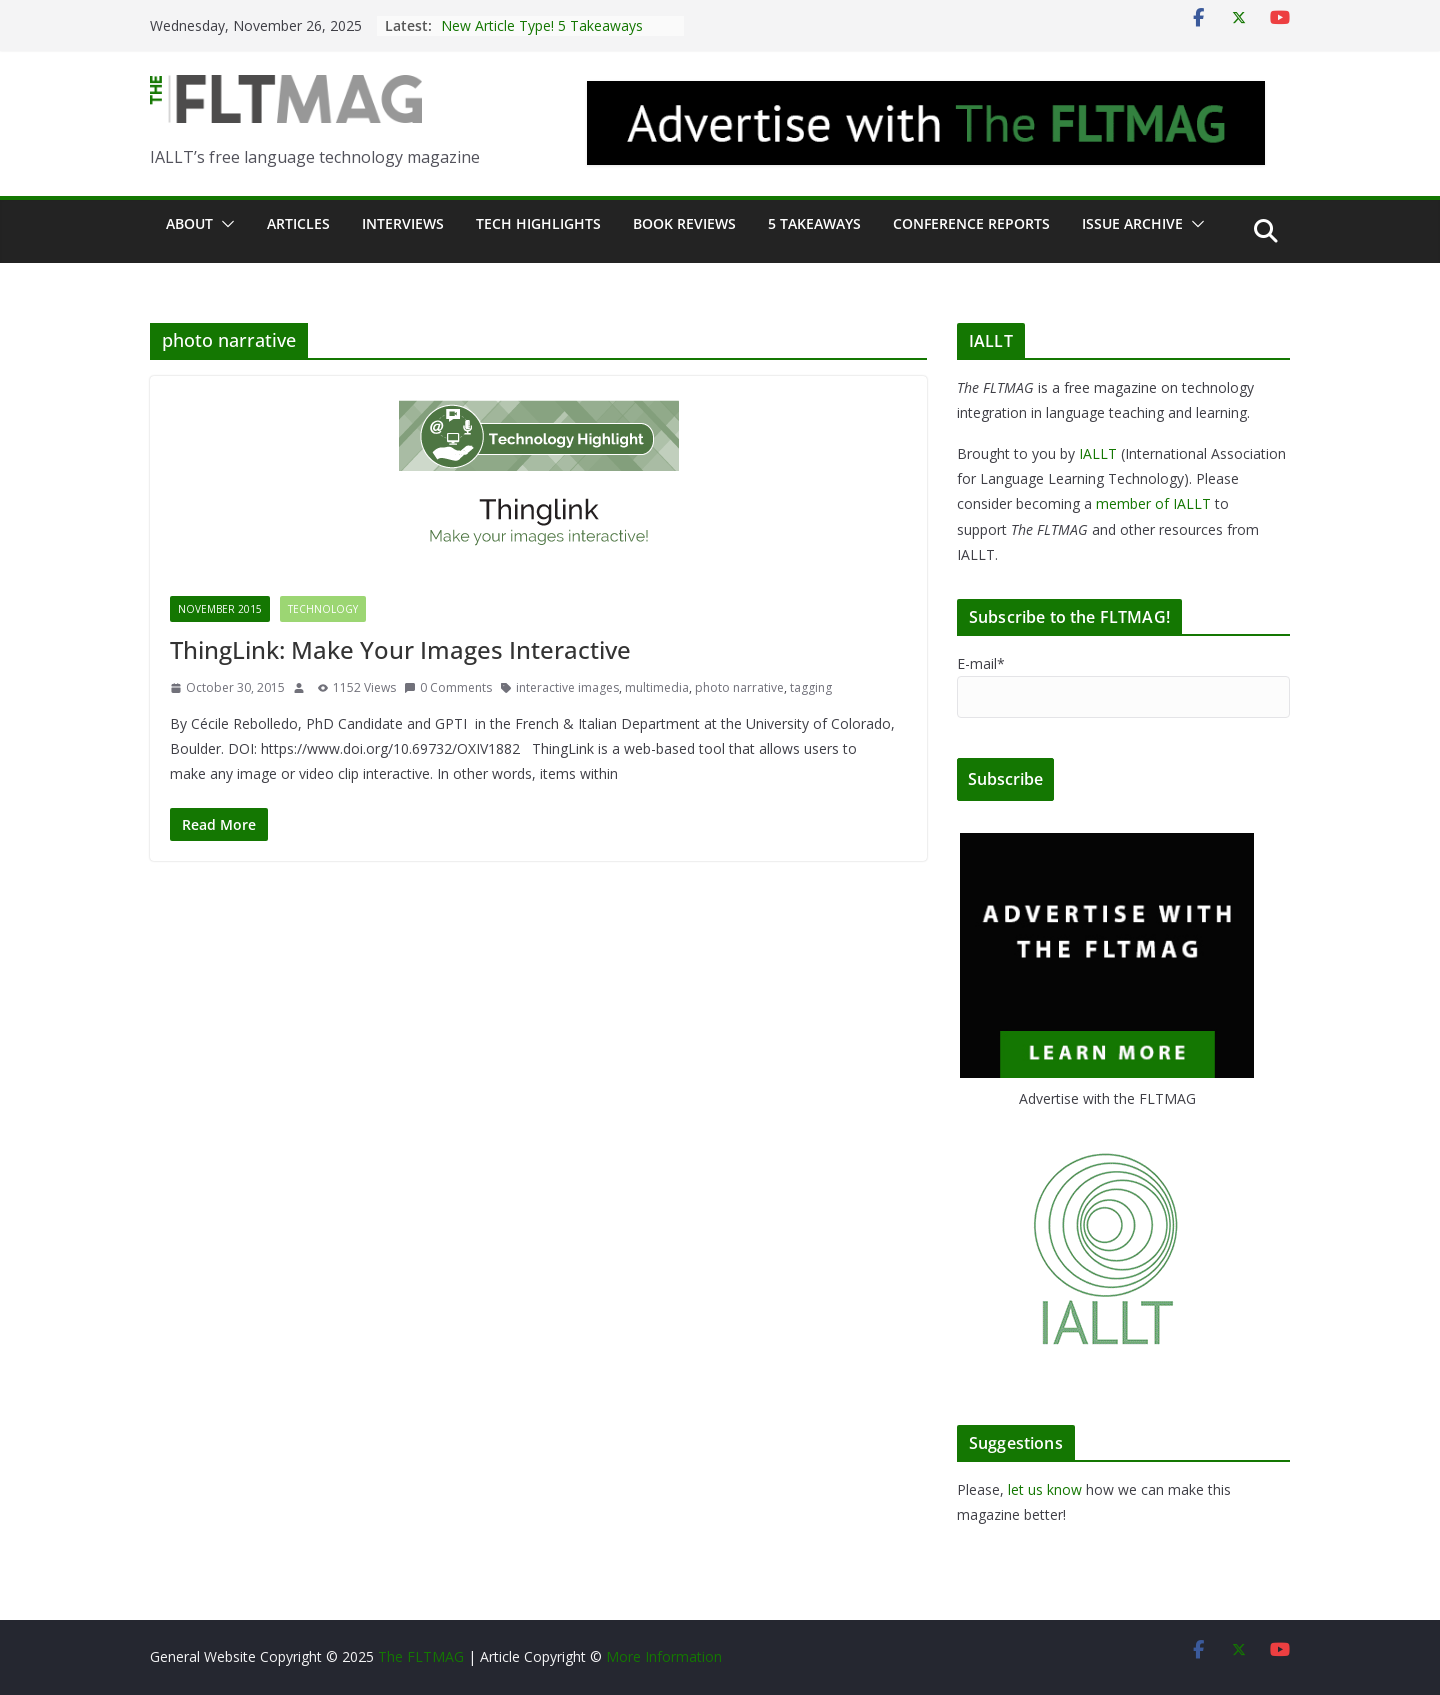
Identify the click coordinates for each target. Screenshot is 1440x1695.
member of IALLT (1153, 503)
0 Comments (448, 687)
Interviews (403, 223)
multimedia (657, 687)
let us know (1045, 1489)
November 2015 (220, 609)
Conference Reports (971, 223)
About (189, 223)
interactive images (567, 687)
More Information (664, 1656)
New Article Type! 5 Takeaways (542, 25)
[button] (224, 224)
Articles (298, 223)
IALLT (1098, 453)
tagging (811, 687)
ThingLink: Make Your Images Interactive (400, 649)
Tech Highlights (538, 223)
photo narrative (739, 687)
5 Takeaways (814, 223)
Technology (323, 609)
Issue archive (1132, 223)
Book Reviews (684, 223)
